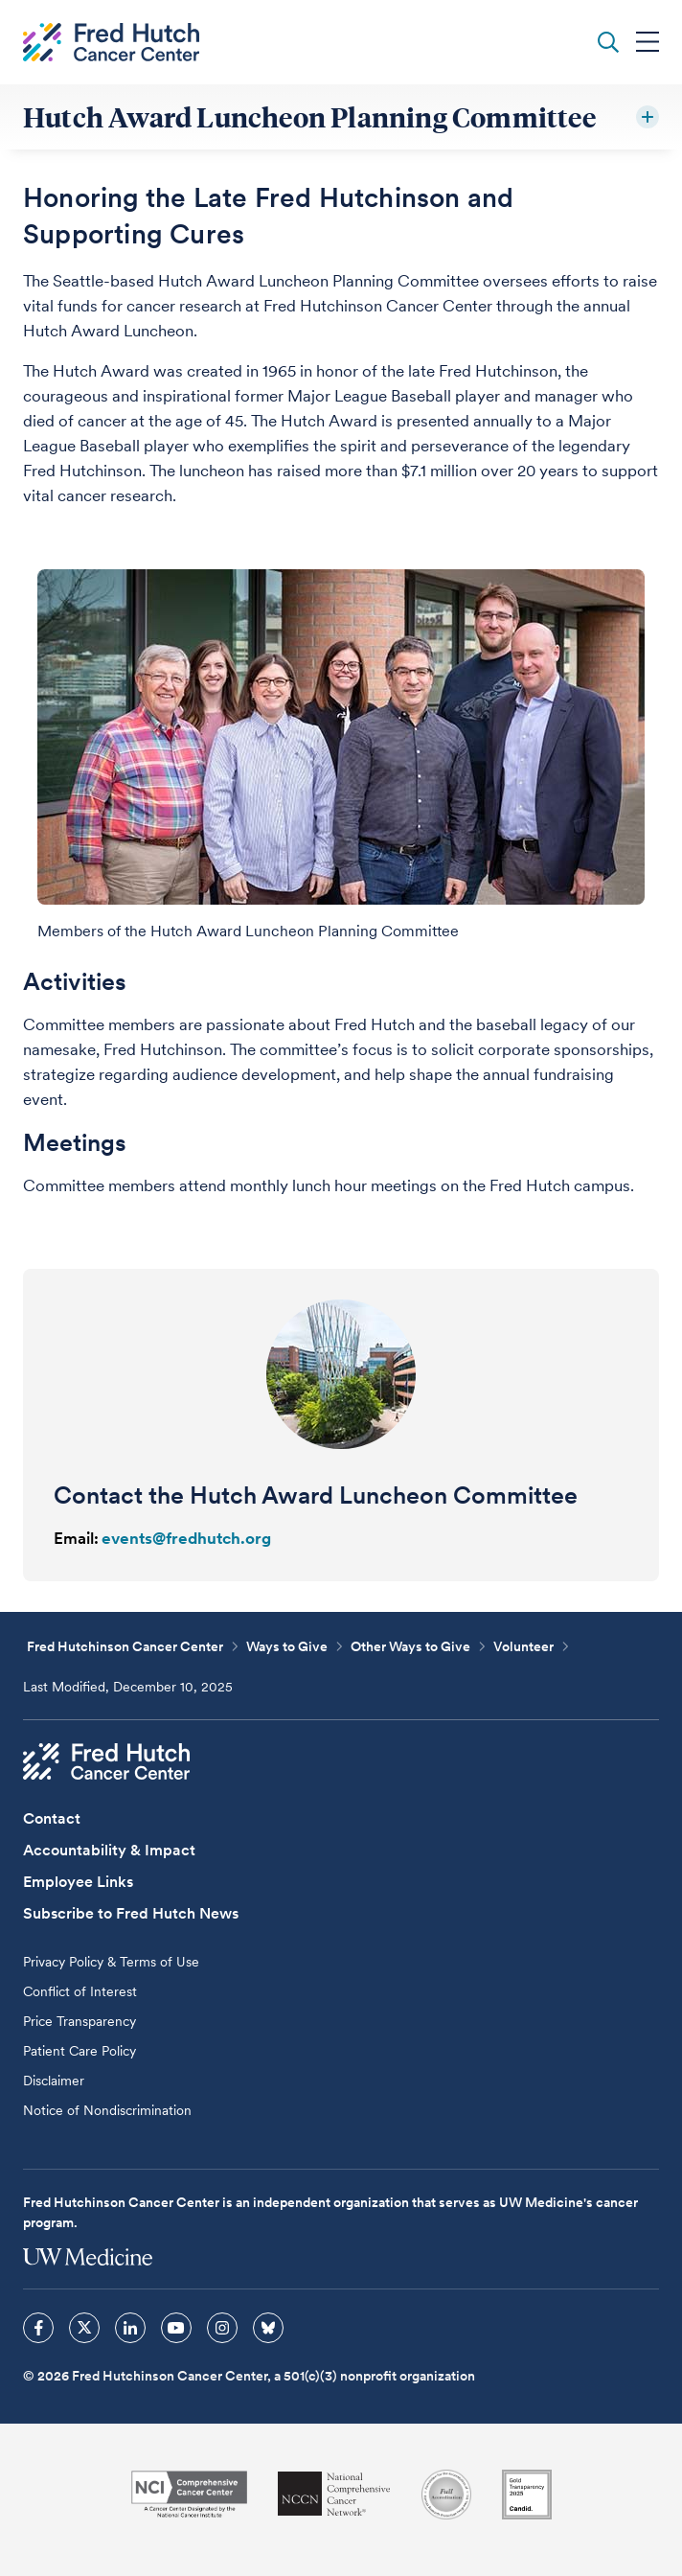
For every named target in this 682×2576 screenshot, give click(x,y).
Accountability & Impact (109, 1850)
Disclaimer (53, 2080)
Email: (76, 1538)
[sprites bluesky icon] (268, 2327)
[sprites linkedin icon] (130, 2327)
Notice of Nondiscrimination (107, 2110)
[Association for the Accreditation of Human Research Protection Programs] (446, 2494)
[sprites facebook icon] (38, 2327)
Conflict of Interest (80, 1991)
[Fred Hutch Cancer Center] (106, 1761)
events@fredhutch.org (186, 1538)
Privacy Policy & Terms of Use (111, 1961)
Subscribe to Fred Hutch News (131, 1913)
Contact (51, 1818)
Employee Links (78, 1882)
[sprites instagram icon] (222, 2327)
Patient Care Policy (79, 2050)
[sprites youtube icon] (176, 2327)
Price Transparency (79, 2021)
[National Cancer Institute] (189, 2494)
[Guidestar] (527, 2494)
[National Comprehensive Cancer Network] (334, 2494)
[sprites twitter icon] (84, 2327)
